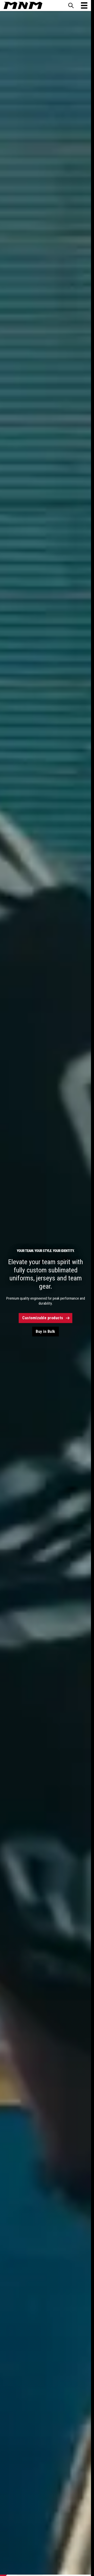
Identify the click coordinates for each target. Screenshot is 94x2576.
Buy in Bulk (45, 1331)
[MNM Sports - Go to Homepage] (23, 5)
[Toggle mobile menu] (84, 5)
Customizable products (42, 1317)
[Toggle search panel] (71, 5)
